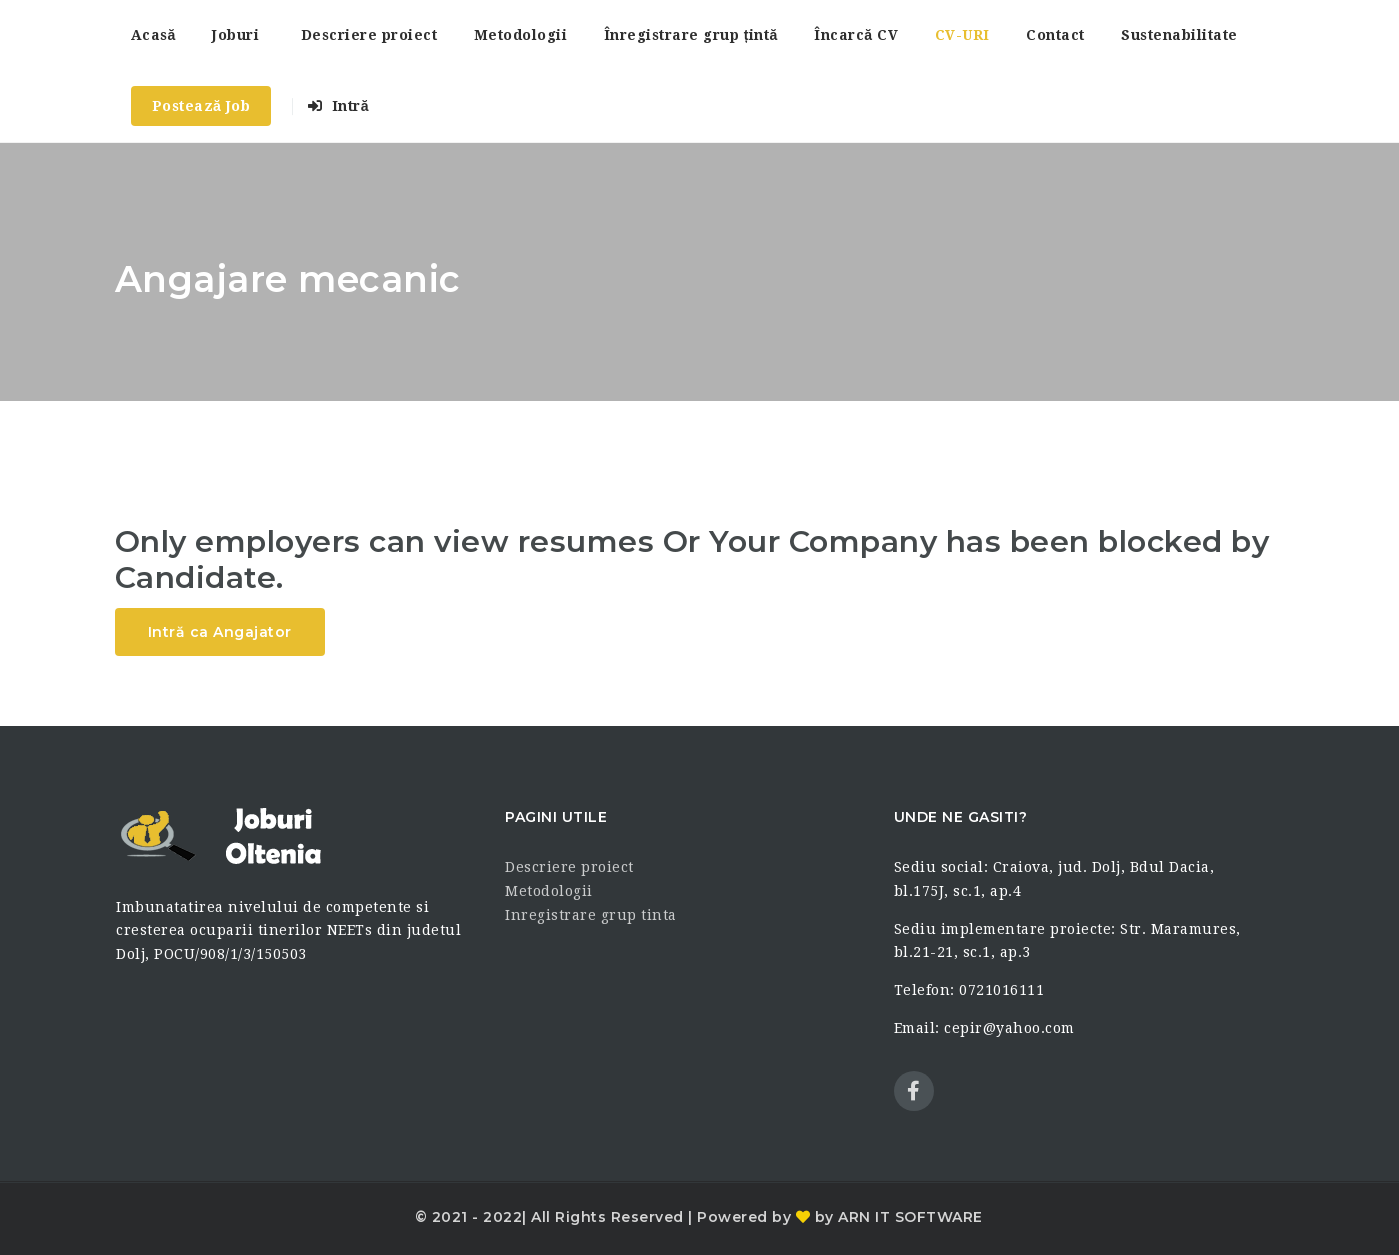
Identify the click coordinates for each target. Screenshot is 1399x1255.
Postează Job (201, 106)
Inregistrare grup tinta (591, 915)
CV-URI (962, 35)
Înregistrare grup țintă (691, 35)
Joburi (235, 35)
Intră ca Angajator (220, 632)
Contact (1055, 35)
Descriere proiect (369, 35)
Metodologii (521, 35)
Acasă (153, 35)
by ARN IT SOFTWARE (896, 1217)
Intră (338, 106)
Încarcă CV (856, 35)
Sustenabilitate (1179, 35)
